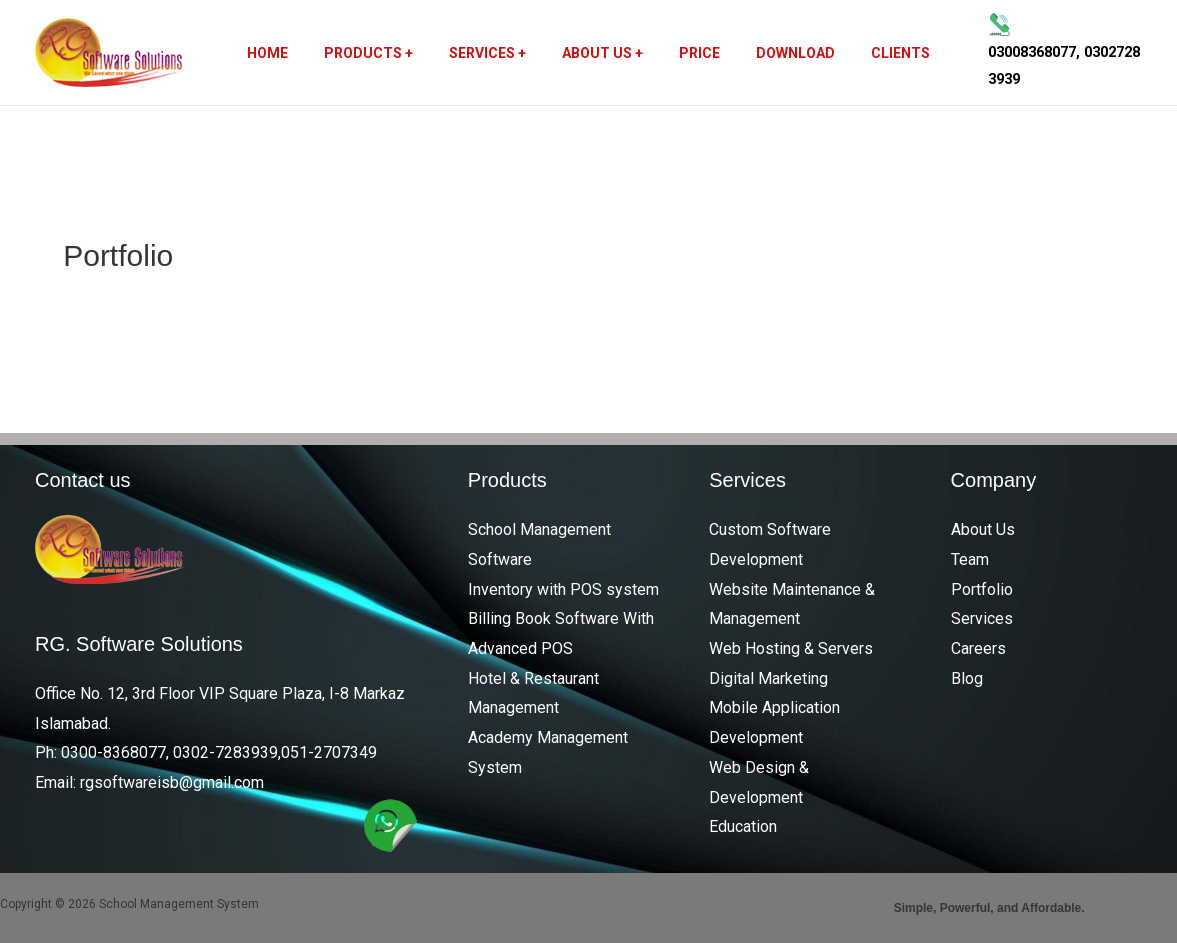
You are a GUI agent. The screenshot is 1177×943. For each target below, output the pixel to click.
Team (970, 559)
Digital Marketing (768, 678)
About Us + (602, 53)
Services (982, 618)
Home (291, 53)
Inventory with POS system (563, 589)
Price (691, 53)
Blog (967, 678)
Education (743, 826)
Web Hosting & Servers (791, 648)
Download (779, 53)
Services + (495, 53)
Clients (876, 53)
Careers (978, 648)
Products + (384, 53)
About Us (983, 529)
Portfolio (982, 589)
